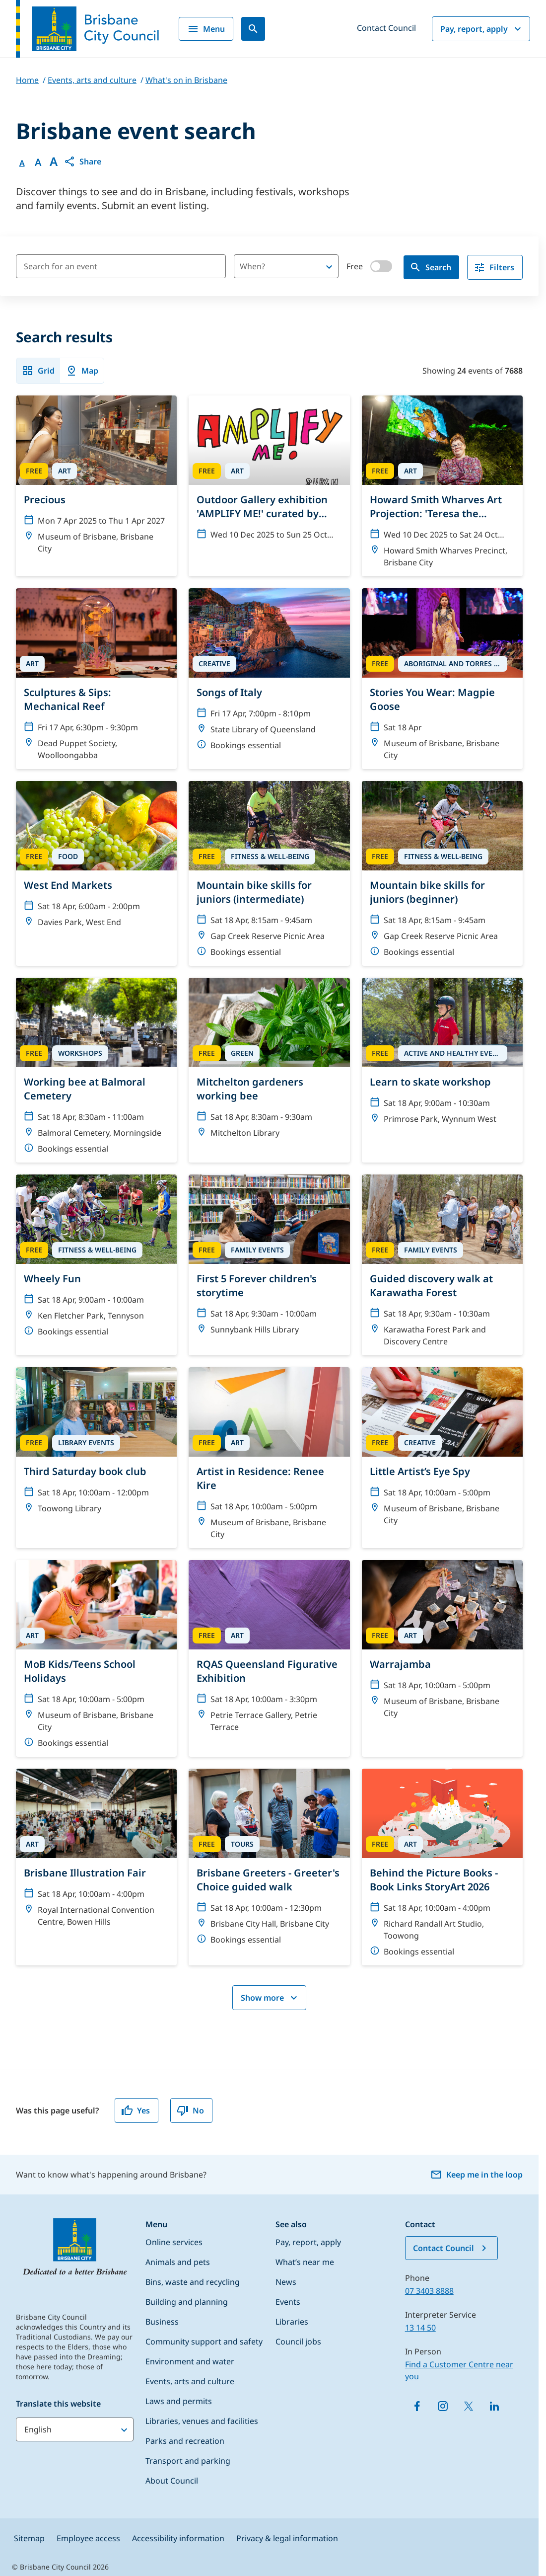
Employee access (88, 2538)
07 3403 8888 (429, 2290)
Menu (206, 29)
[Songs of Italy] (269, 673)
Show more (270, 1998)
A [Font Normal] (22, 162)
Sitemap (29, 2538)
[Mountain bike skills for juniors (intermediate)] (269, 873)
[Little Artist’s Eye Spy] (442, 1450)
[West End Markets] (96, 858)
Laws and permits (178, 2401)
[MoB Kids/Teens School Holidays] (96, 1658)
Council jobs (298, 2341)
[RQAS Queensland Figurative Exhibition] (269, 1650)
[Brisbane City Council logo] (87, 29)
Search (430, 267)
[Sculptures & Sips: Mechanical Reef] (96, 678)
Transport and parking (187, 2460)
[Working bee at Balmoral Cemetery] (96, 1070)
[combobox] (269, 266)
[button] (82, 161)
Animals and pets (177, 2262)
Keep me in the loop (476, 2175)
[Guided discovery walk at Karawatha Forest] (442, 1264)
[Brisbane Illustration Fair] (96, 1852)
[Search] (253, 29)
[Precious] (96, 478)
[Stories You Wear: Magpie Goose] (442, 678)
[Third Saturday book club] (96, 1444)
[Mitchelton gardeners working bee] (269, 1062)
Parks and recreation (184, 2440)
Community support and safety (204, 2341)
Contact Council (386, 27)
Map (82, 371)
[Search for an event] (121, 266)
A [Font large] (54, 161)
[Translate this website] (75, 2429)
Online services (174, 2242)
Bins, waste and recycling (192, 2281)
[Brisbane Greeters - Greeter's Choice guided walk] (269, 1861)
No (190, 2110)
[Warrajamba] (442, 1643)
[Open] (329, 267)
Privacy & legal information (287, 2538)
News (285, 2281)
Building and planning (186, 2301)
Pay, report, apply (482, 29)
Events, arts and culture (189, 2381)
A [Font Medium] (38, 162)
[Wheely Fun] (96, 1259)
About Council (171, 2480)
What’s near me (304, 2262)
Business (162, 2321)
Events (287, 2301)
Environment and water (189, 2361)
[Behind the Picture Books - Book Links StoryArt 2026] (442, 1867)
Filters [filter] (494, 267)
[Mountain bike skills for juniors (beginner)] (442, 873)
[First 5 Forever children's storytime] (269, 1258)
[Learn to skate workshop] (442, 1055)
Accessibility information (178, 2538)
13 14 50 (420, 2327)
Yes (135, 2110)
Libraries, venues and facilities (201, 2421)
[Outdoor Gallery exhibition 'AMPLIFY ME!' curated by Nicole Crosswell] (269, 471)
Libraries (291, 2321)
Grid (38, 371)
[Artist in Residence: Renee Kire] (269, 1457)
